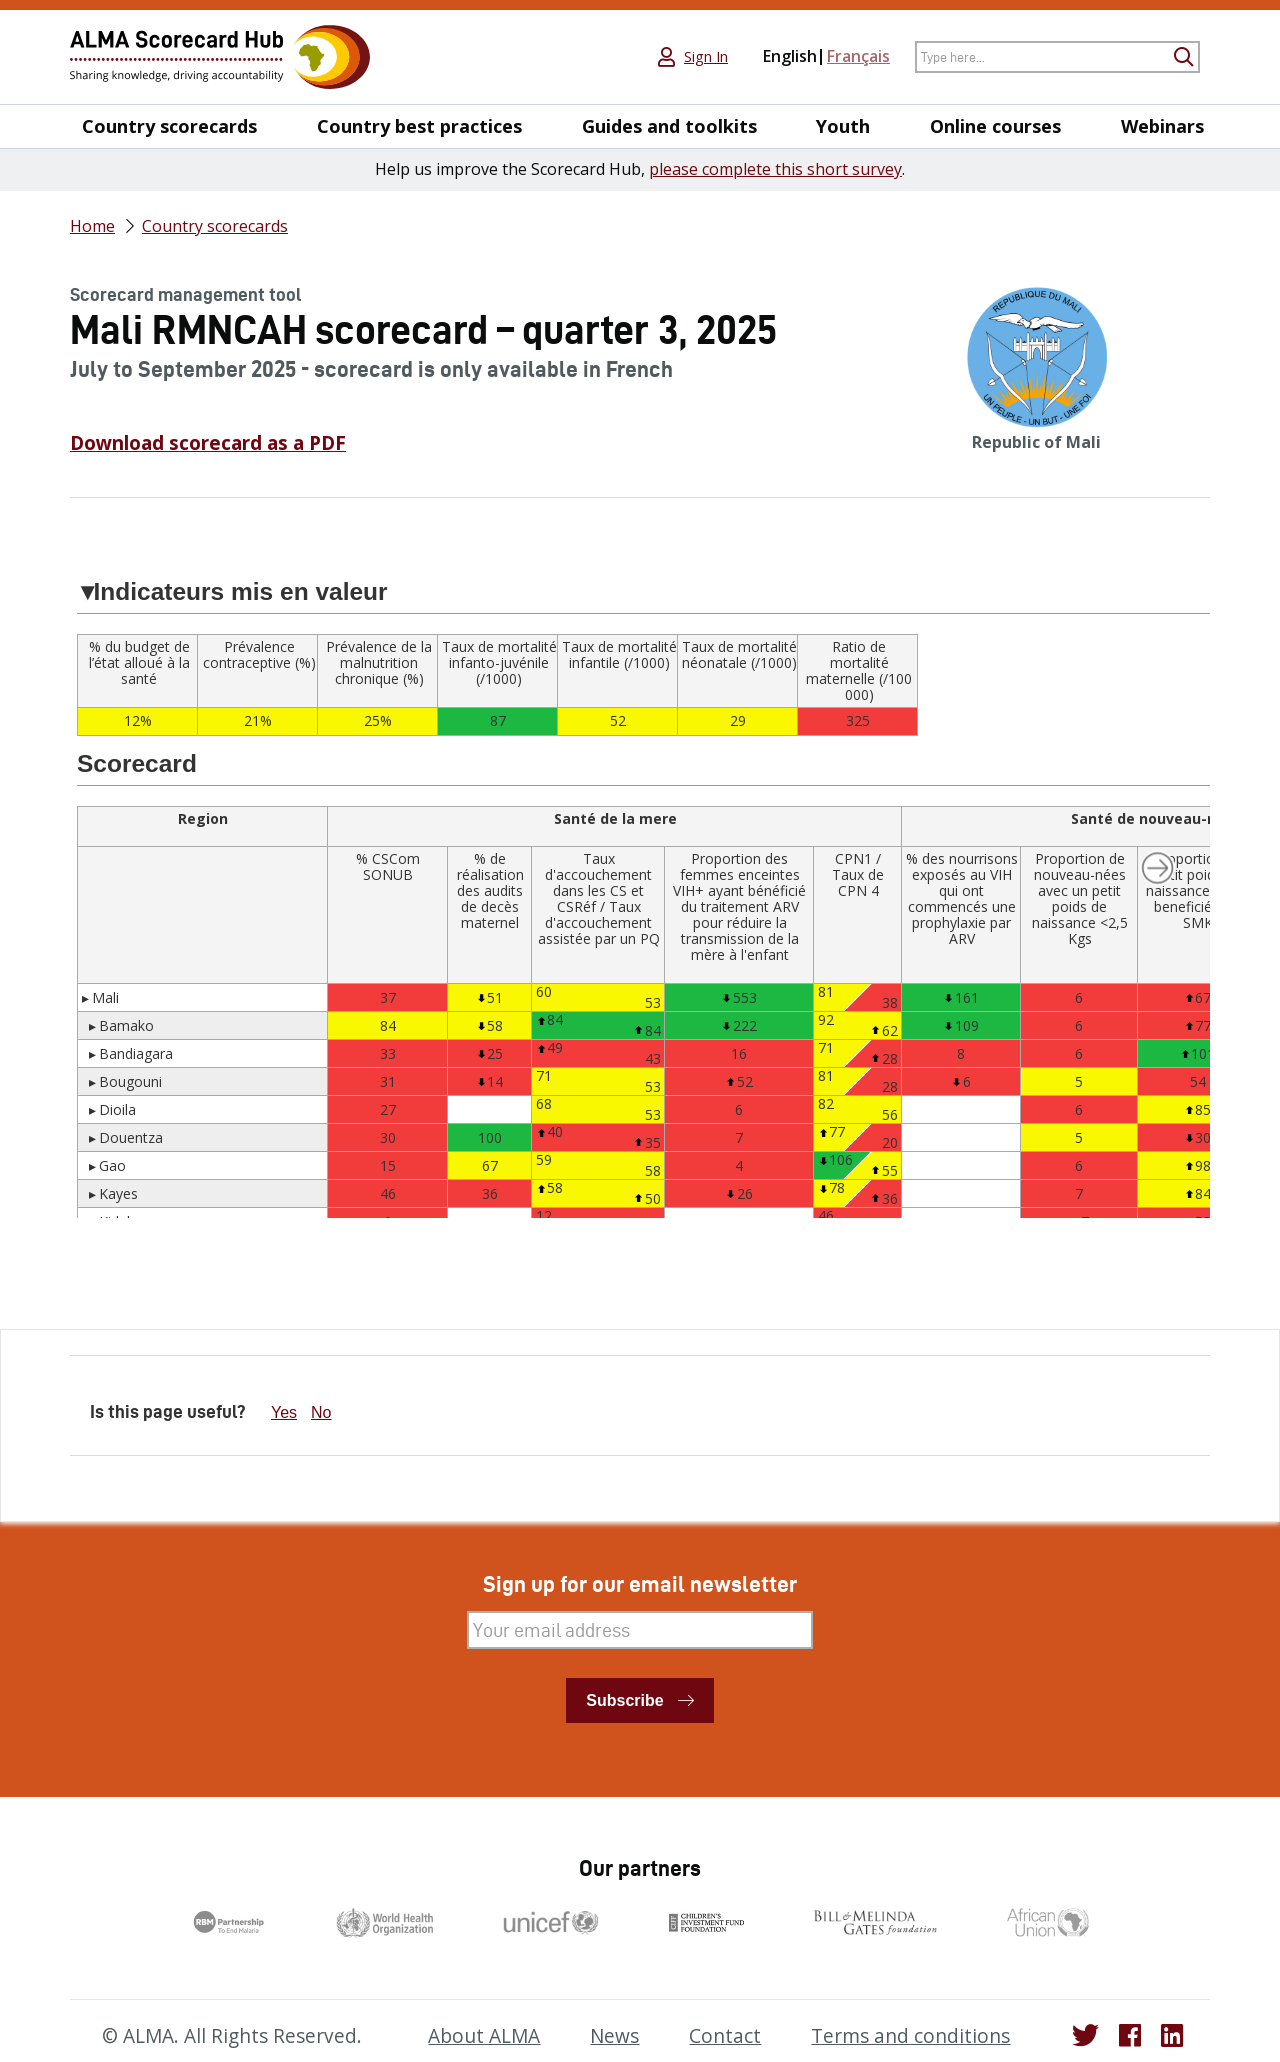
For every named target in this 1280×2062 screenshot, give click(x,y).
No (321, 1412)
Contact (725, 2036)
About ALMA (484, 2036)
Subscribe (624, 1700)
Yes (284, 1412)
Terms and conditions (910, 2036)
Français (858, 56)
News (614, 2036)
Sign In (706, 57)
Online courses (995, 126)
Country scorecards (169, 126)
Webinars (1162, 126)
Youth (843, 126)
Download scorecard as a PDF (208, 443)
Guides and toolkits (669, 126)
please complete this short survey (775, 169)
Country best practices (419, 126)
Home (92, 226)
